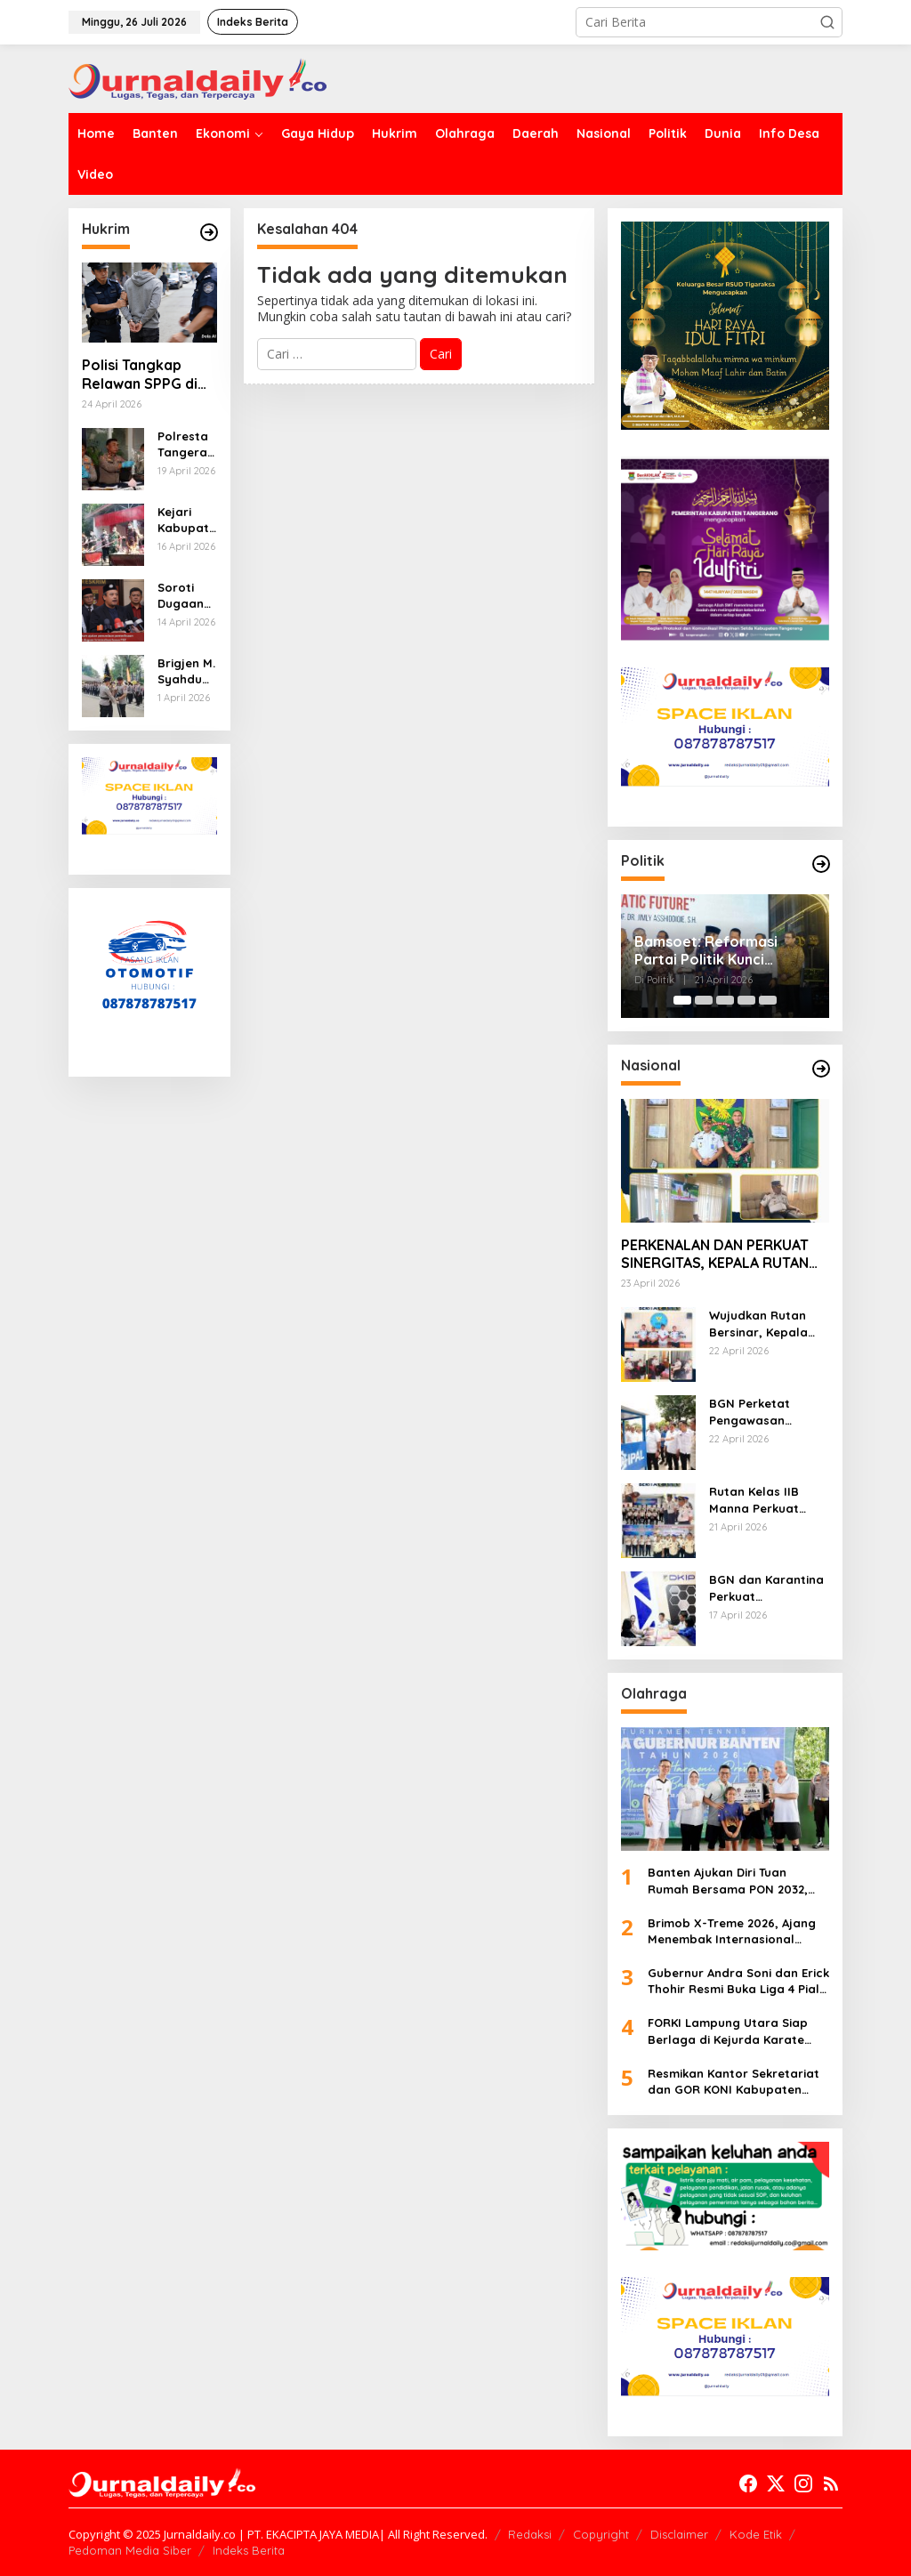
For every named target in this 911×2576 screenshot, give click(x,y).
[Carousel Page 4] (746, 1000)
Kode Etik (756, 2534)
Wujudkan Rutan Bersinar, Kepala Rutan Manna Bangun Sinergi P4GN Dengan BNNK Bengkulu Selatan (767, 1323)
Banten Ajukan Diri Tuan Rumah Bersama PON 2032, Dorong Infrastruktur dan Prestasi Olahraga (728, 1880)
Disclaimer (679, 2534)
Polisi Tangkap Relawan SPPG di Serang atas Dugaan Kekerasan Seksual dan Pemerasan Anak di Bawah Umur (148, 374)
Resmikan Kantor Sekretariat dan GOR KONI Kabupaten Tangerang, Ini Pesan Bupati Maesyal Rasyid (733, 2081)
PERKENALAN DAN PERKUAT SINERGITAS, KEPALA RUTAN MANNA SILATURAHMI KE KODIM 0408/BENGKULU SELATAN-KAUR (715, 1254)
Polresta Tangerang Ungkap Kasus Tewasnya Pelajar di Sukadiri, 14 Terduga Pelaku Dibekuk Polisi (186, 444)
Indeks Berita (249, 2550)
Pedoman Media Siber (130, 2550)
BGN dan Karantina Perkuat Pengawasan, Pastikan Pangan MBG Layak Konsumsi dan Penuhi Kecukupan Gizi (766, 1587)
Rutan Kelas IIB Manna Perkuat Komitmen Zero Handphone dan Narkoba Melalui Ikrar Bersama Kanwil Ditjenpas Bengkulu (758, 1499)
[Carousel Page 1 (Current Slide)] (682, 1000)
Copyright (601, 2534)
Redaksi (530, 2534)
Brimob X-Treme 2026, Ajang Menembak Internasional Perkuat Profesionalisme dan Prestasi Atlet (733, 1931)
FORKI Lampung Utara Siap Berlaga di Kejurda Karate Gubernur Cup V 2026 (728, 2031)
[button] (827, 22)
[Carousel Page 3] (725, 1000)
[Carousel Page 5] (768, 1000)
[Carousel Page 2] (704, 1000)
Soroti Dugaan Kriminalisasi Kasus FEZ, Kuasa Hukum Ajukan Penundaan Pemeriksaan (185, 595)
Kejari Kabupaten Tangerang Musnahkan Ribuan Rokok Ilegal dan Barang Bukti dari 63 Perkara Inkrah (186, 520)
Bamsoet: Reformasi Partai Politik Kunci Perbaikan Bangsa (706, 951)
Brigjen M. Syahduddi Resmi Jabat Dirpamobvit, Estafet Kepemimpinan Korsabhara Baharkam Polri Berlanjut (186, 671)
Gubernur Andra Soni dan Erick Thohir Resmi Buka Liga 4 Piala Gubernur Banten (738, 1981)
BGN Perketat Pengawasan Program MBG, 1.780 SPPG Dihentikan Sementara (768, 1411)
